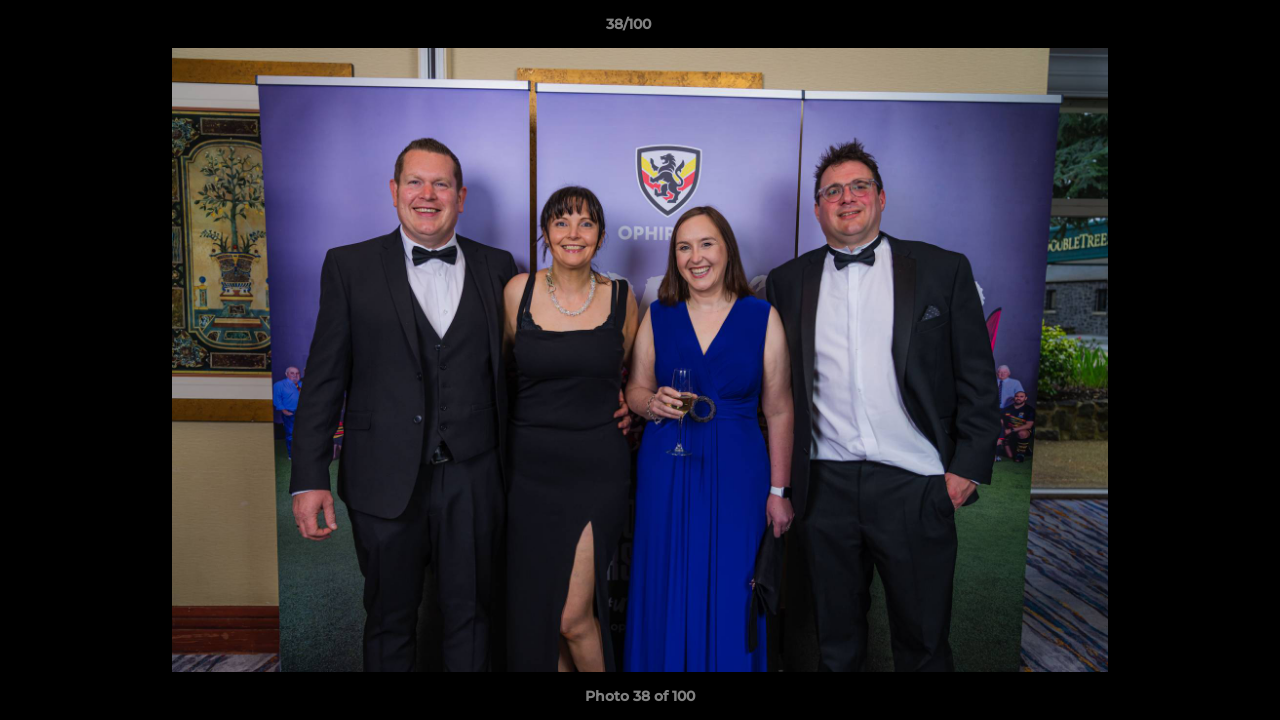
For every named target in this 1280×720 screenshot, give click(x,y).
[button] (1196, 29)
